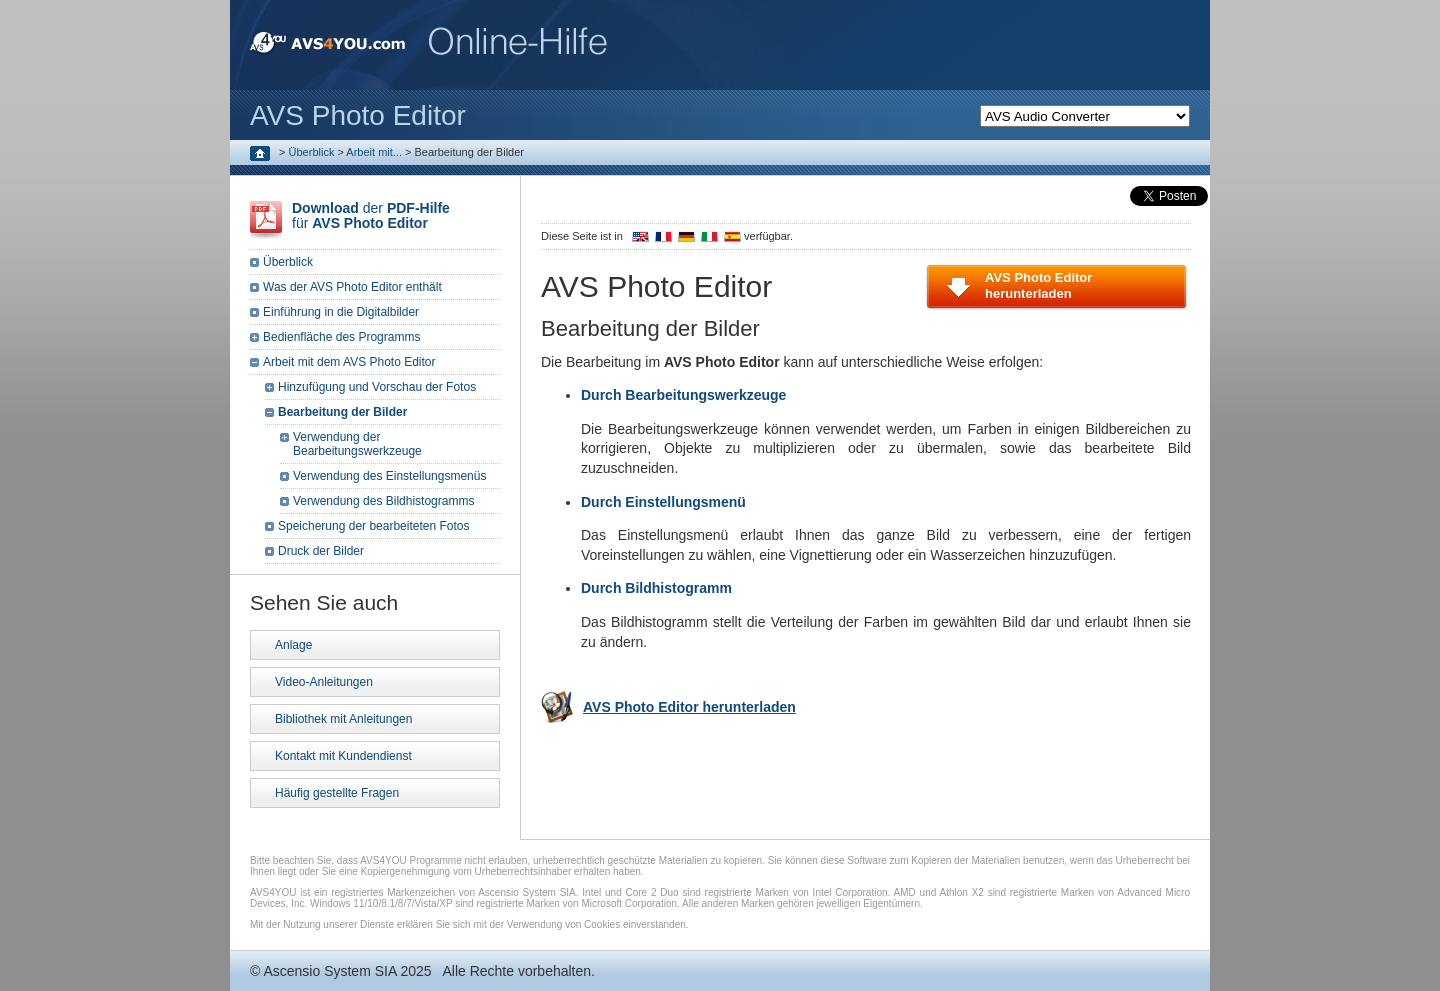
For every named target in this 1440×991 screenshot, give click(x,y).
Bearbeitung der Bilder (342, 412)
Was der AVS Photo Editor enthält (352, 287)
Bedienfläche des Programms (341, 337)
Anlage (293, 645)
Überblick (312, 152)
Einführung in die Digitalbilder (341, 312)
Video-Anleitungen (324, 682)
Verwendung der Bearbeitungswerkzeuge (357, 444)
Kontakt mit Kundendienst (343, 756)
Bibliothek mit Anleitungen (343, 719)
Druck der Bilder (321, 551)
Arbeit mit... (374, 152)
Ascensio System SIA (329, 971)
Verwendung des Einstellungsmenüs (389, 476)
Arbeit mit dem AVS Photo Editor (349, 362)
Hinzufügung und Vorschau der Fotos (377, 387)
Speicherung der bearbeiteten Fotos (373, 526)
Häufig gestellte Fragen (337, 793)
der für (371, 215)
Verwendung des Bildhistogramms (383, 501)
